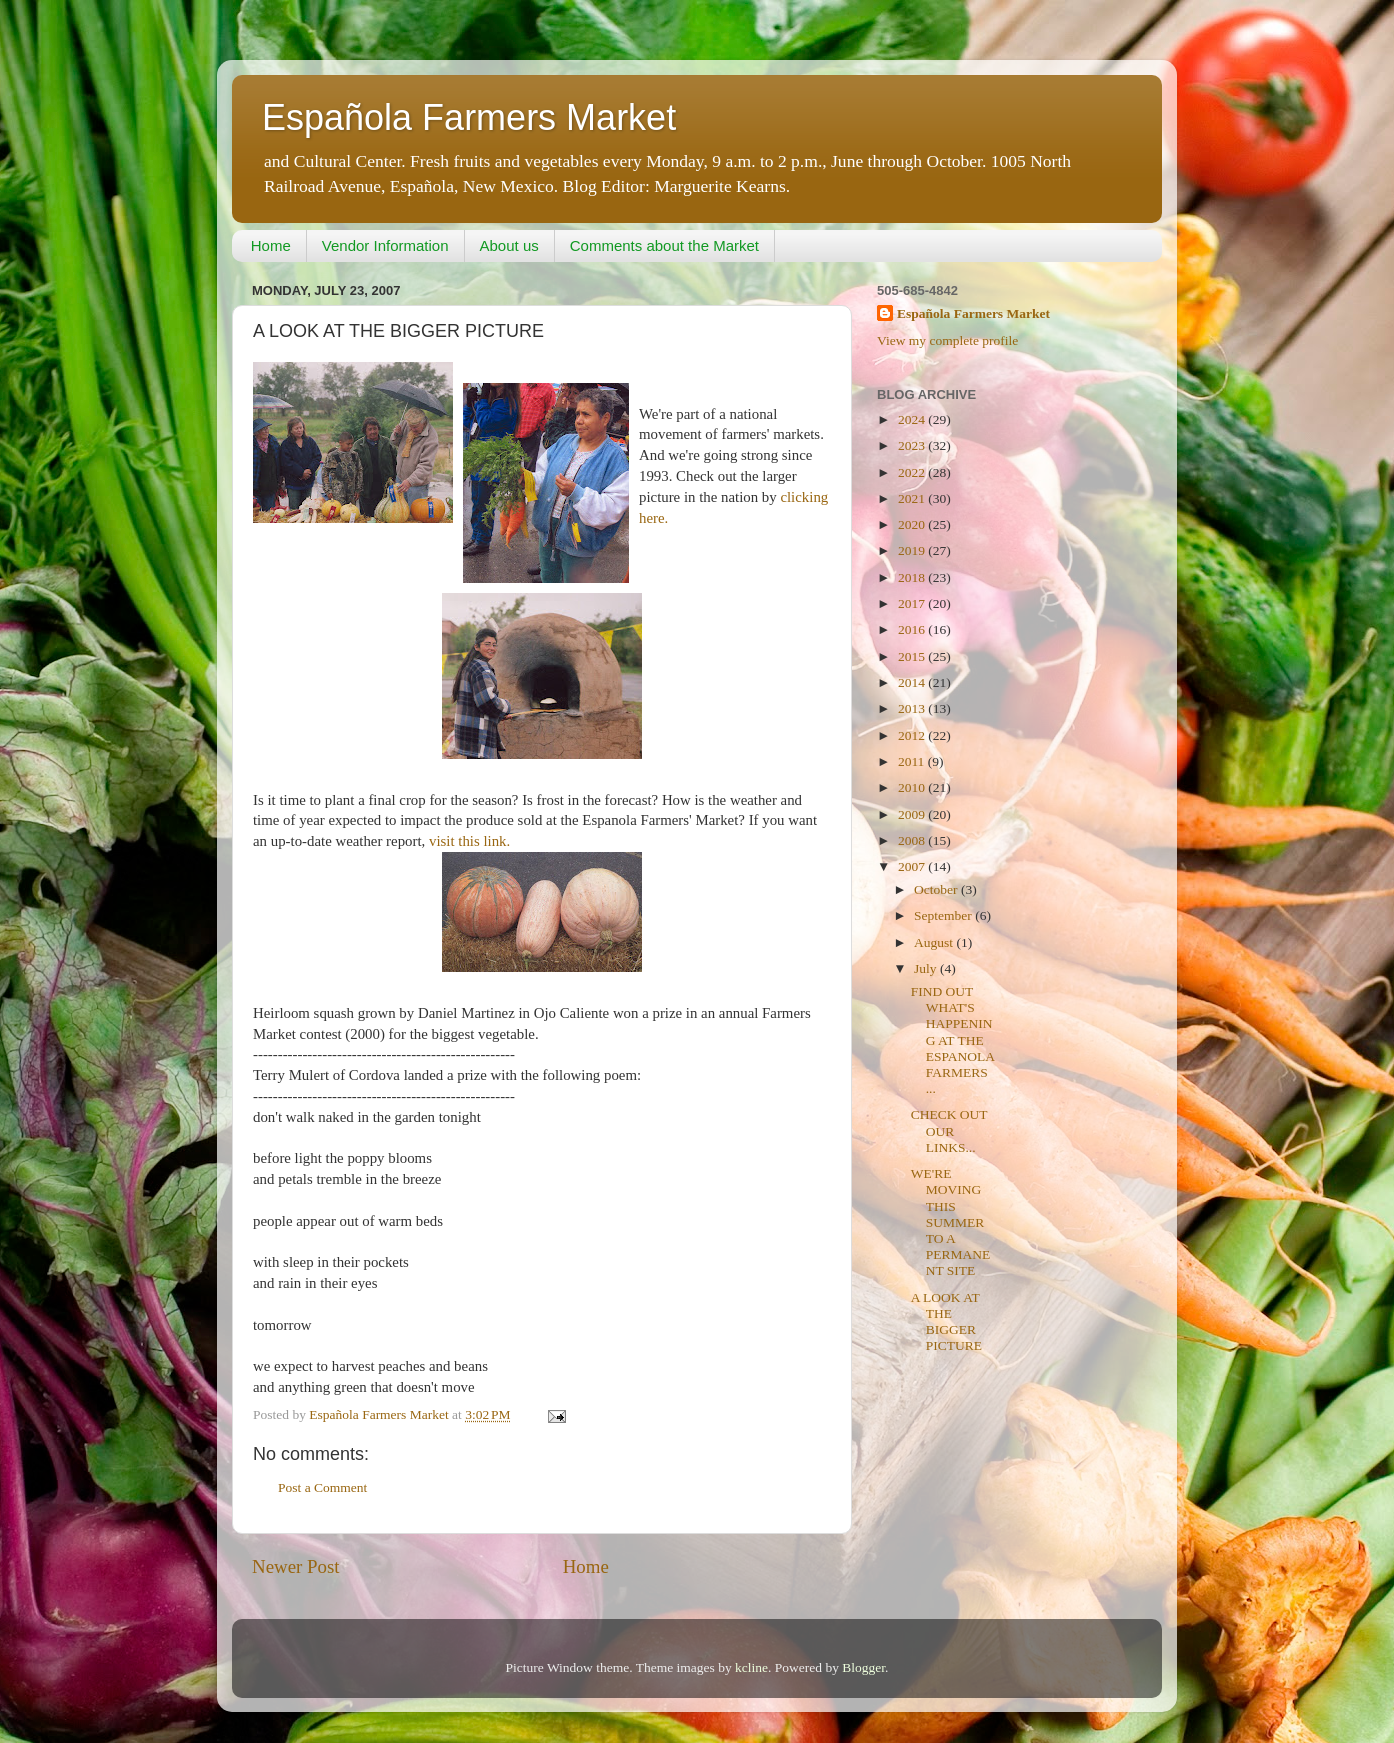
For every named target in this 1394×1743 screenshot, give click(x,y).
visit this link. (469, 841)
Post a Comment (322, 1487)
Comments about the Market (664, 245)
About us (509, 245)
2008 (913, 840)
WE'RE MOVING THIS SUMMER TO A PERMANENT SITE (951, 1222)
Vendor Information (385, 245)
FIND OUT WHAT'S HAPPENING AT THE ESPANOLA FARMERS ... (953, 1040)
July (927, 968)
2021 (913, 498)
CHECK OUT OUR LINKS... (949, 1130)
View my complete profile (947, 340)
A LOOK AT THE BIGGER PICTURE (946, 1322)
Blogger (863, 1667)
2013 (913, 708)
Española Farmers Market (469, 117)
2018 (913, 577)
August (935, 942)
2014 (913, 682)
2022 (913, 472)
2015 (913, 656)
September (944, 915)
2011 (913, 761)
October (937, 889)
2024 (913, 419)
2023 (913, 445)
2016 (913, 629)
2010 (913, 787)
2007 (913, 866)
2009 (913, 814)
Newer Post (296, 1566)
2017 (913, 603)
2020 (913, 524)
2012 (913, 735)
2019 (913, 550)
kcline (751, 1667)
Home (271, 245)
